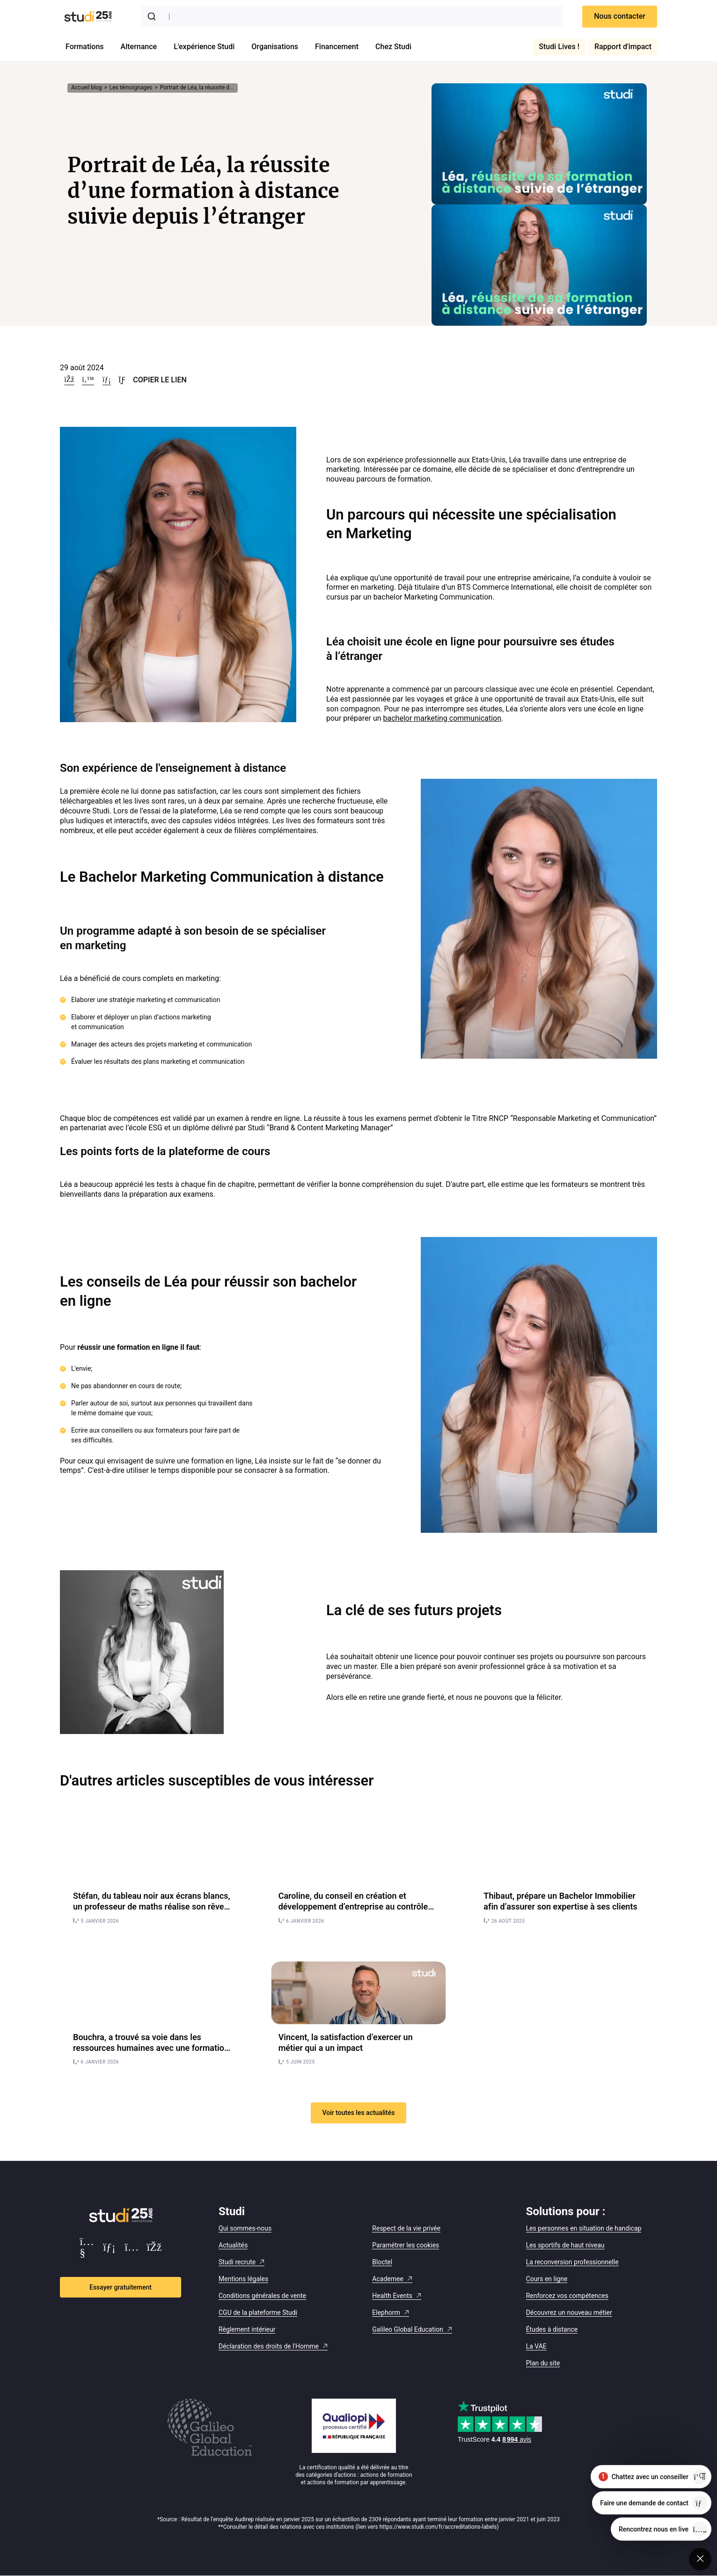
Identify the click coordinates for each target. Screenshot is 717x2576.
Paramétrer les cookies (405, 2245)
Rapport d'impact (622, 46)
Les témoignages (131, 87)
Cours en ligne (547, 2279)
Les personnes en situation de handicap (584, 2228)
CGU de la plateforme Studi (258, 2312)
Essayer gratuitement (120, 2287)
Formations (85, 46)
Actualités (233, 2245)
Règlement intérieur (247, 2329)
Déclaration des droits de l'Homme (269, 2346)
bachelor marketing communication (442, 718)
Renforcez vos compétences (567, 2295)
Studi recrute (237, 2262)
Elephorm (386, 2312)
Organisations (274, 46)
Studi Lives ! (559, 46)
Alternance (139, 46)
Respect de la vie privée (406, 2228)
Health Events (392, 2295)
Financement (336, 46)
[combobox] (352, 16)
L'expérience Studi (204, 46)
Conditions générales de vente (262, 2295)
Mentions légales (243, 2279)
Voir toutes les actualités (358, 2112)
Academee (387, 2279)
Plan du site (543, 2363)
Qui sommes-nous (245, 2228)
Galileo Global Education (407, 2329)
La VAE (536, 2346)
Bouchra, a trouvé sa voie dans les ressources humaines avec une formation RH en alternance (151, 2048)
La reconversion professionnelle (572, 2262)
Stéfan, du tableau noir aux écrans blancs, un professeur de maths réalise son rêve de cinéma (151, 1907)
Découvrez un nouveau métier (569, 2312)
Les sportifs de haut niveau (565, 2245)
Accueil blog (86, 87)
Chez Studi (393, 46)
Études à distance (552, 2329)
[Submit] (153, 16)
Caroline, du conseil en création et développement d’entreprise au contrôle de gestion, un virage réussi (353, 1907)
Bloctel (382, 2262)
